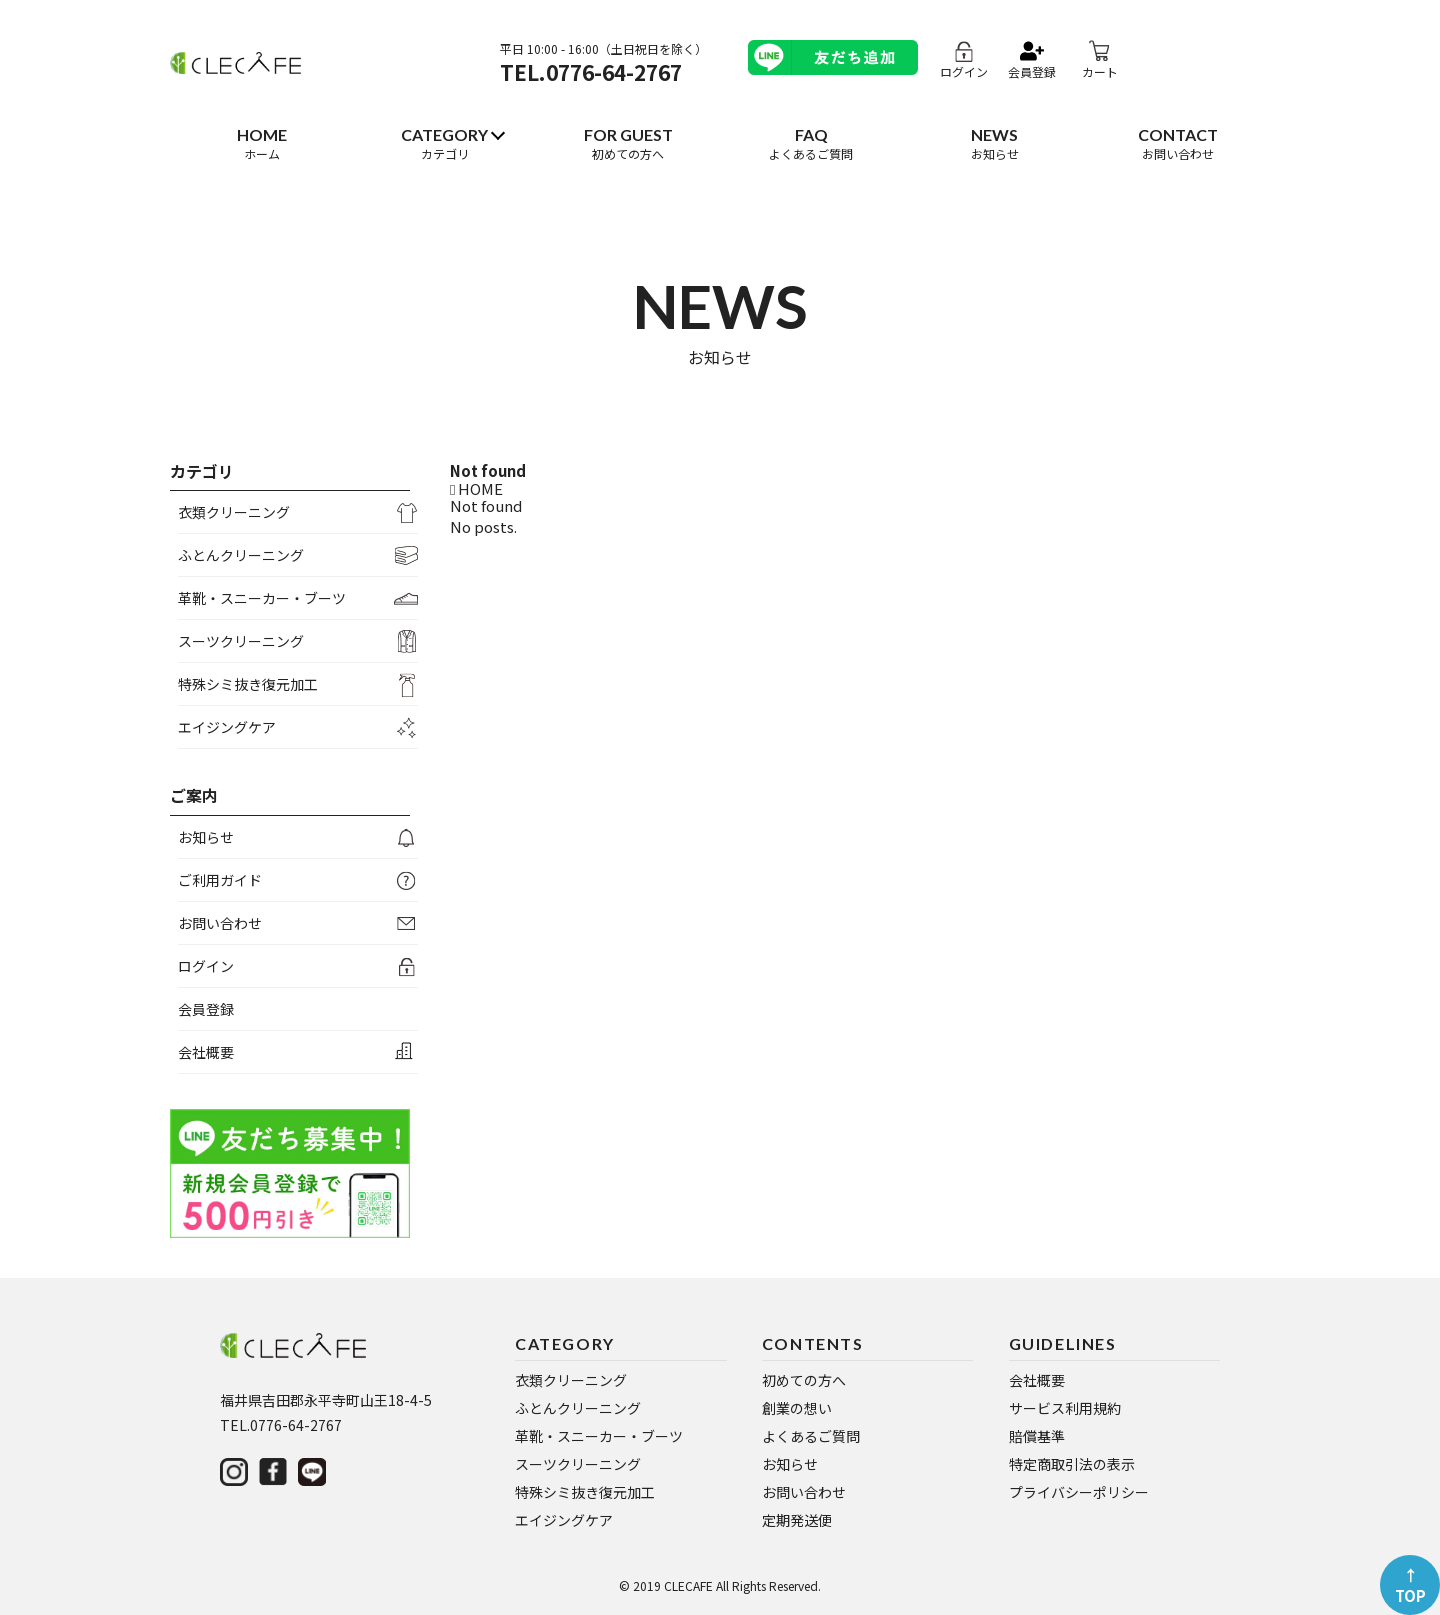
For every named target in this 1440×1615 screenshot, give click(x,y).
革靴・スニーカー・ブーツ (262, 598)
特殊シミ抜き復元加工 (248, 684)
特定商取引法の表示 (1072, 1464)
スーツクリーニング (241, 641)
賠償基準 (1037, 1436)
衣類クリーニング (234, 512)
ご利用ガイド (220, 880)
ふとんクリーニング (241, 555)
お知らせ (206, 837)
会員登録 (206, 1009)
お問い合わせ (220, 923)
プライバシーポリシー (1079, 1492)
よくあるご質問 (811, 1436)
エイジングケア (227, 727)
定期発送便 (797, 1520)
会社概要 (206, 1052)
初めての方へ (804, 1380)
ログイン (206, 966)
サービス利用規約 (1065, 1408)
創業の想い (797, 1408)
